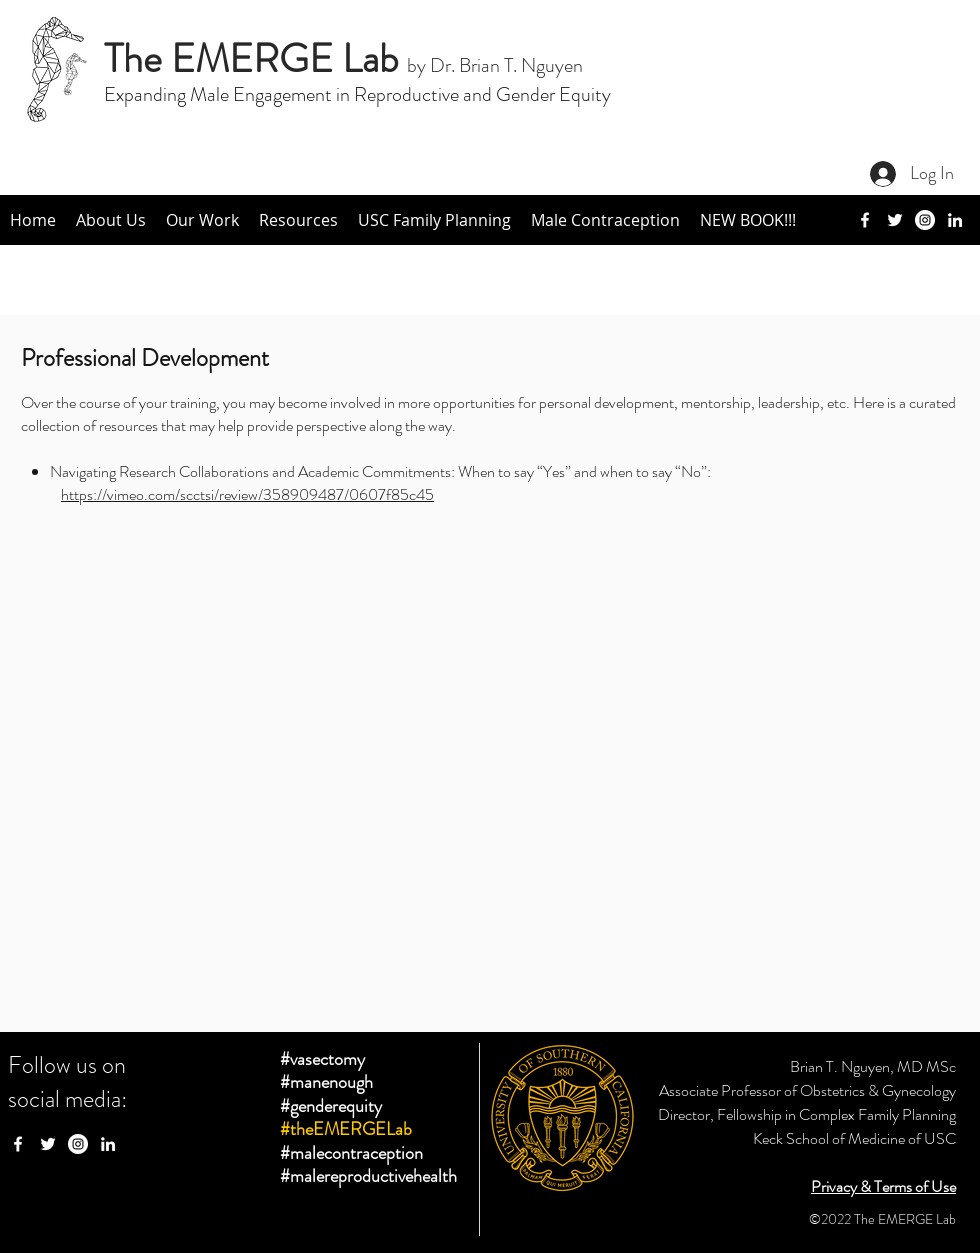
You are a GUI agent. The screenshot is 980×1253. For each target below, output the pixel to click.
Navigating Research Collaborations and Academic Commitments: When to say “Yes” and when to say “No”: (382, 471)
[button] (111, 220)
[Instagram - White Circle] (78, 1144)
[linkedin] (955, 220)
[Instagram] (925, 220)
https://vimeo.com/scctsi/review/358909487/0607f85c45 (247, 494)
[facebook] (865, 220)
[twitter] (895, 220)
